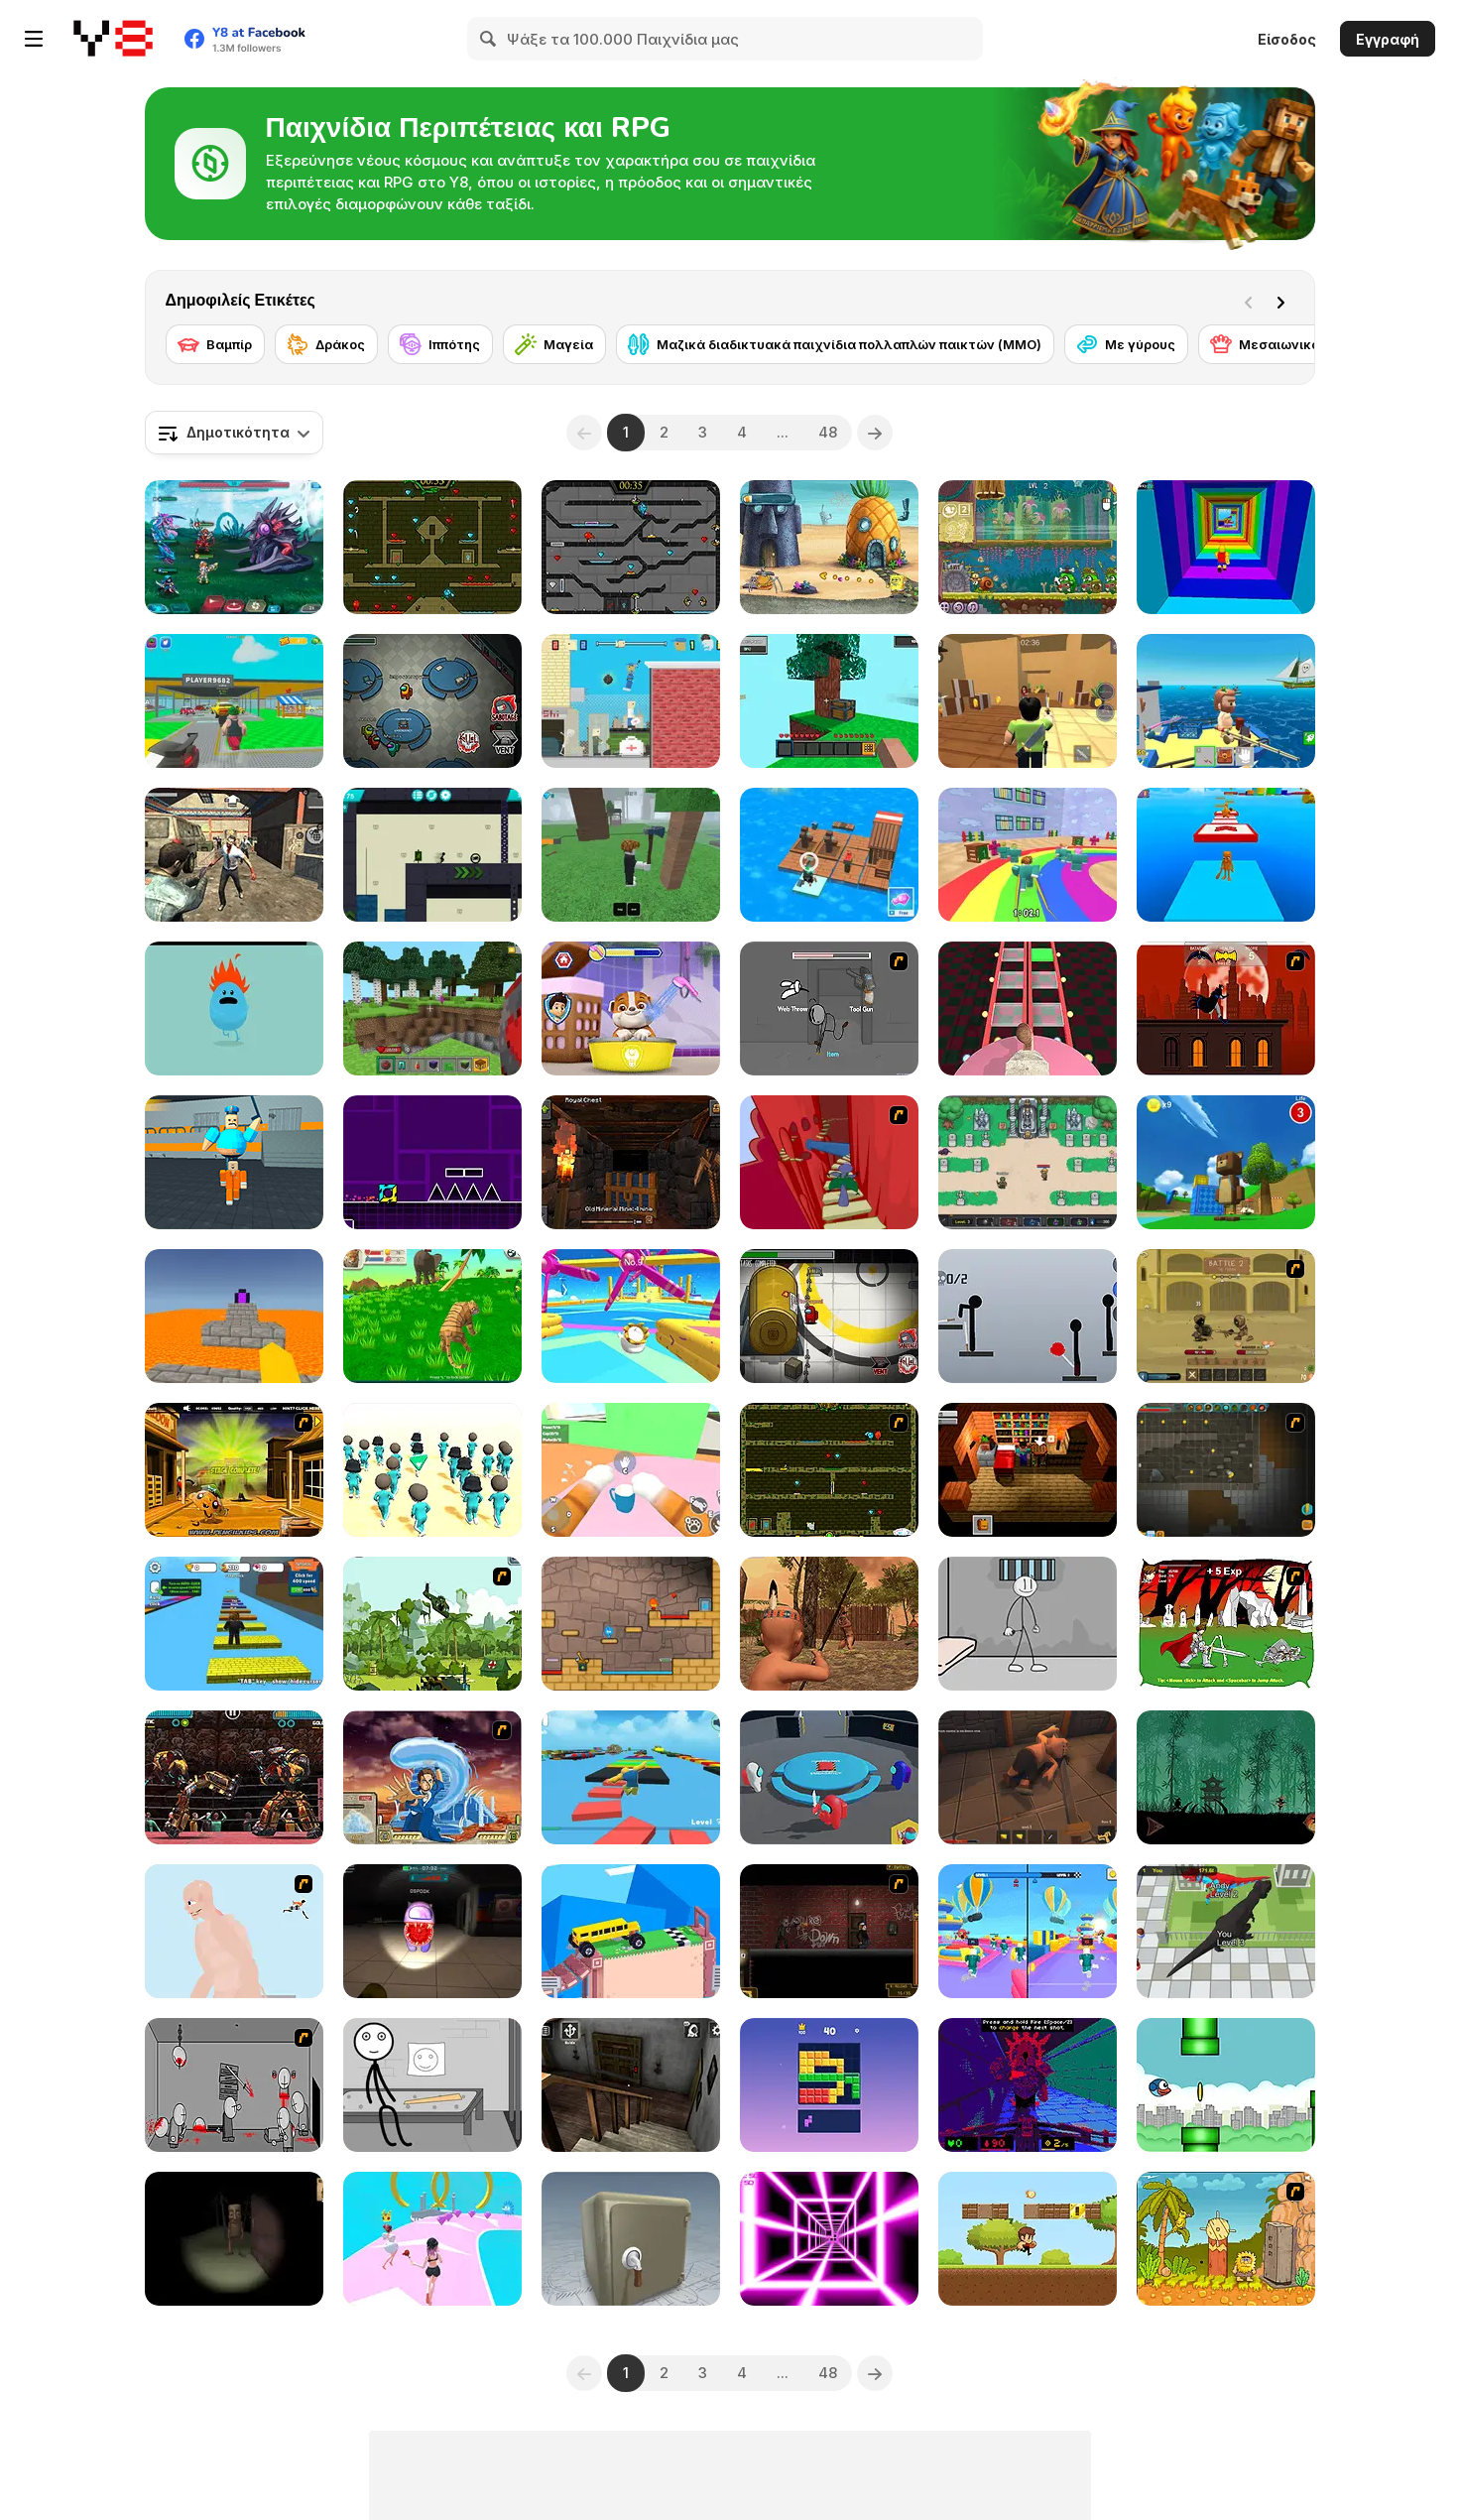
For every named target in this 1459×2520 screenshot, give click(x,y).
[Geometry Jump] (432, 1162)
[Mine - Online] (432, 1008)
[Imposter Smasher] (829, 1777)
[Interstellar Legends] (234, 547)
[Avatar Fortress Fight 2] (432, 1777)
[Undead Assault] (1226, 1624)
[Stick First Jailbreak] (432, 2085)
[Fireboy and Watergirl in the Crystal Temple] (631, 547)
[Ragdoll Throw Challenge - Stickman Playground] (1027, 1316)
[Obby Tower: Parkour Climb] (1226, 547)
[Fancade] (631, 1931)
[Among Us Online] (432, 701)
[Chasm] (829, 1162)
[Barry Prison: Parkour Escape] (234, 1162)
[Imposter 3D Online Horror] (432, 1931)
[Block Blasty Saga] (829, 2085)
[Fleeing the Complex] (829, 1008)
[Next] (1284, 301)
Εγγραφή (1387, 39)
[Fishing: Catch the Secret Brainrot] (1226, 701)
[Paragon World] (1027, 1162)
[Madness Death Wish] (234, 2085)
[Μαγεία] (554, 344)
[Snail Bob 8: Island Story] (1027, 547)
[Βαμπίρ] (215, 344)
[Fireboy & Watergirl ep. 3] (829, 1470)
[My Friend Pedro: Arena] (829, 1931)
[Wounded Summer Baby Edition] (829, 1624)
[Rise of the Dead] (234, 855)
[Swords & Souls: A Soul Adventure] (1226, 1316)
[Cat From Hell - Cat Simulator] (631, 1470)
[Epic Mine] (631, 1162)
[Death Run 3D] (829, 2239)
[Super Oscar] (1027, 2239)
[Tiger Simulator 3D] (432, 1316)
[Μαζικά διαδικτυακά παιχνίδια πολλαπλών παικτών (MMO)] (835, 344)
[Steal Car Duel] (234, 701)
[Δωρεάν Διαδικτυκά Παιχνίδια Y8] (113, 38)
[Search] (489, 39)
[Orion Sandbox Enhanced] (1226, 1470)
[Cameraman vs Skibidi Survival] (1027, 1008)
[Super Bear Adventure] (1226, 1162)
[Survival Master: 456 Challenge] (1027, 855)
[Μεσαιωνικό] (1265, 344)
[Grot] (1027, 2085)
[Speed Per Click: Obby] (234, 1624)
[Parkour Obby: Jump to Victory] (631, 1777)
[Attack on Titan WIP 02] (234, 1931)
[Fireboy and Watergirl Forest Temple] (432, 547)
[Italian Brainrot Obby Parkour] (1226, 855)
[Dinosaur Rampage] (1226, 1931)
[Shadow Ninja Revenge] (1226, 1777)
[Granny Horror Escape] (631, 2085)
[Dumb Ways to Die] (234, 1008)
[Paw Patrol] (631, 1008)
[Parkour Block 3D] (234, 1316)
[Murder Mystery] (1027, 701)
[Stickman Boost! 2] (432, 855)
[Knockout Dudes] (631, 1316)
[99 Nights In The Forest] (631, 855)
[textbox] (234, 432)
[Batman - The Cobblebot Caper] (1226, 1008)
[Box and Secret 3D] (631, 2239)
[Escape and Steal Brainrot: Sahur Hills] (234, 2239)
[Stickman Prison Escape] (1027, 1624)
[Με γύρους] (1126, 344)
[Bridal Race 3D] (432, 2239)
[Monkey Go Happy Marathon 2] (234, 1470)
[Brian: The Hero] (1027, 1470)
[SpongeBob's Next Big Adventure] (829, 547)
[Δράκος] (326, 344)
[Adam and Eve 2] (1226, 2239)
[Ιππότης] (440, 344)
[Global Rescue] (432, 1624)
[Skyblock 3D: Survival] (829, 701)
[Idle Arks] (829, 855)
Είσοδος (1287, 39)
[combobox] (234, 432)
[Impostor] (829, 1316)
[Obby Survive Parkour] (1027, 1931)
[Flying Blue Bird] (1226, 2085)
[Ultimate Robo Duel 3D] (234, 1777)
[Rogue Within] (1027, 1777)
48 (827, 432)
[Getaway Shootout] (631, 701)
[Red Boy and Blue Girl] (631, 1624)
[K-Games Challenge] (432, 1470)
